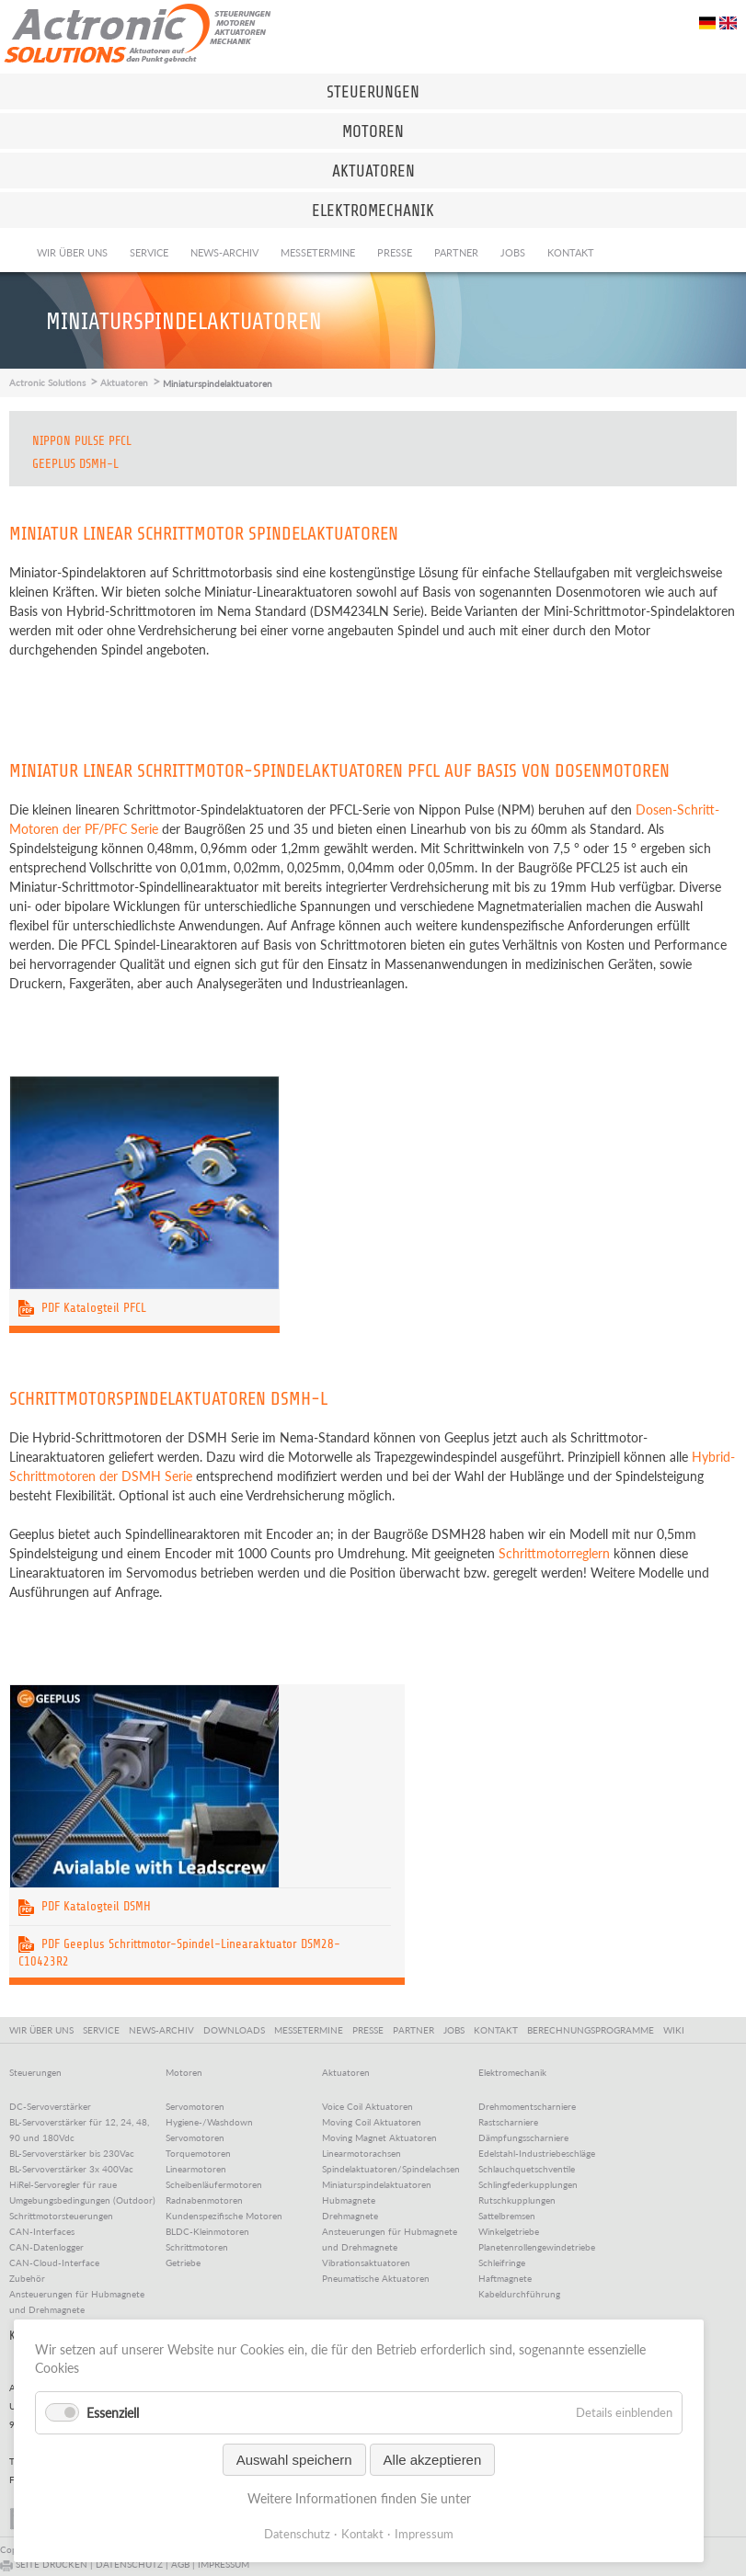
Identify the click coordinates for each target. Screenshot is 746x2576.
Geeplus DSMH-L (75, 464)
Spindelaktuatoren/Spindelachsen (391, 2168)
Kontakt (570, 252)
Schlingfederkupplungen (528, 2184)
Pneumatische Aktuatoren (376, 2278)
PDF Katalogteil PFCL (82, 1308)
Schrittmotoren (197, 2246)
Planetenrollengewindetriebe (536, 2246)
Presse (394, 252)
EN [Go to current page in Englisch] (728, 23)
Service (149, 252)
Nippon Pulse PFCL (82, 441)
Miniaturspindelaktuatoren (376, 2184)
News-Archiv (224, 252)
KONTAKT (498, 2029)
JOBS (456, 2029)
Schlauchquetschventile (526, 2168)
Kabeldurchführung (519, 2293)
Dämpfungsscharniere (523, 2137)
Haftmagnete (505, 2278)
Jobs (512, 252)
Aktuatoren (124, 382)
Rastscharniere (508, 2121)
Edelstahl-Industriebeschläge (536, 2153)
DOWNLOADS (236, 2029)
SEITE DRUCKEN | (48, 2564)
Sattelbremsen (506, 2215)
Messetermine (318, 252)
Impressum (424, 2533)
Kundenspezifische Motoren (224, 2215)
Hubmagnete (348, 2200)
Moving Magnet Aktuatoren (379, 2137)
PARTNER (416, 2029)
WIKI (673, 2029)
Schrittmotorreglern (554, 1553)
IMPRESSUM (223, 2564)
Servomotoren (195, 2106)
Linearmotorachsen (361, 2153)
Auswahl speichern (294, 2460)
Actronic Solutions (47, 382)
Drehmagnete (350, 2215)
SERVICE (104, 2029)
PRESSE (370, 2029)
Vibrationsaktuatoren (366, 2262)
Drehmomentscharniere (527, 2106)
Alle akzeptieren (433, 2460)
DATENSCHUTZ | (133, 2564)
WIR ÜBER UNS (44, 2029)
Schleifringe (501, 2262)
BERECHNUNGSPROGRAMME (593, 2029)
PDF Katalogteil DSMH (84, 1906)
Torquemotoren (198, 2153)
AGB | (184, 2564)
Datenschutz (297, 2533)
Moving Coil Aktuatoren (371, 2121)
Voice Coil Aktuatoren (367, 2106)
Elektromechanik (512, 2072)
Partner (456, 252)
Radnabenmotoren (204, 2200)
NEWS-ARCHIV (164, 2029)
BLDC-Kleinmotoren (207, 2231)
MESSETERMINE (311, 2029)
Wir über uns (72, 252)
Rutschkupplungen (517, 2200)
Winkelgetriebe (508, 2231)
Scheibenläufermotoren (214, 2184)
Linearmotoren (196, 2168)
